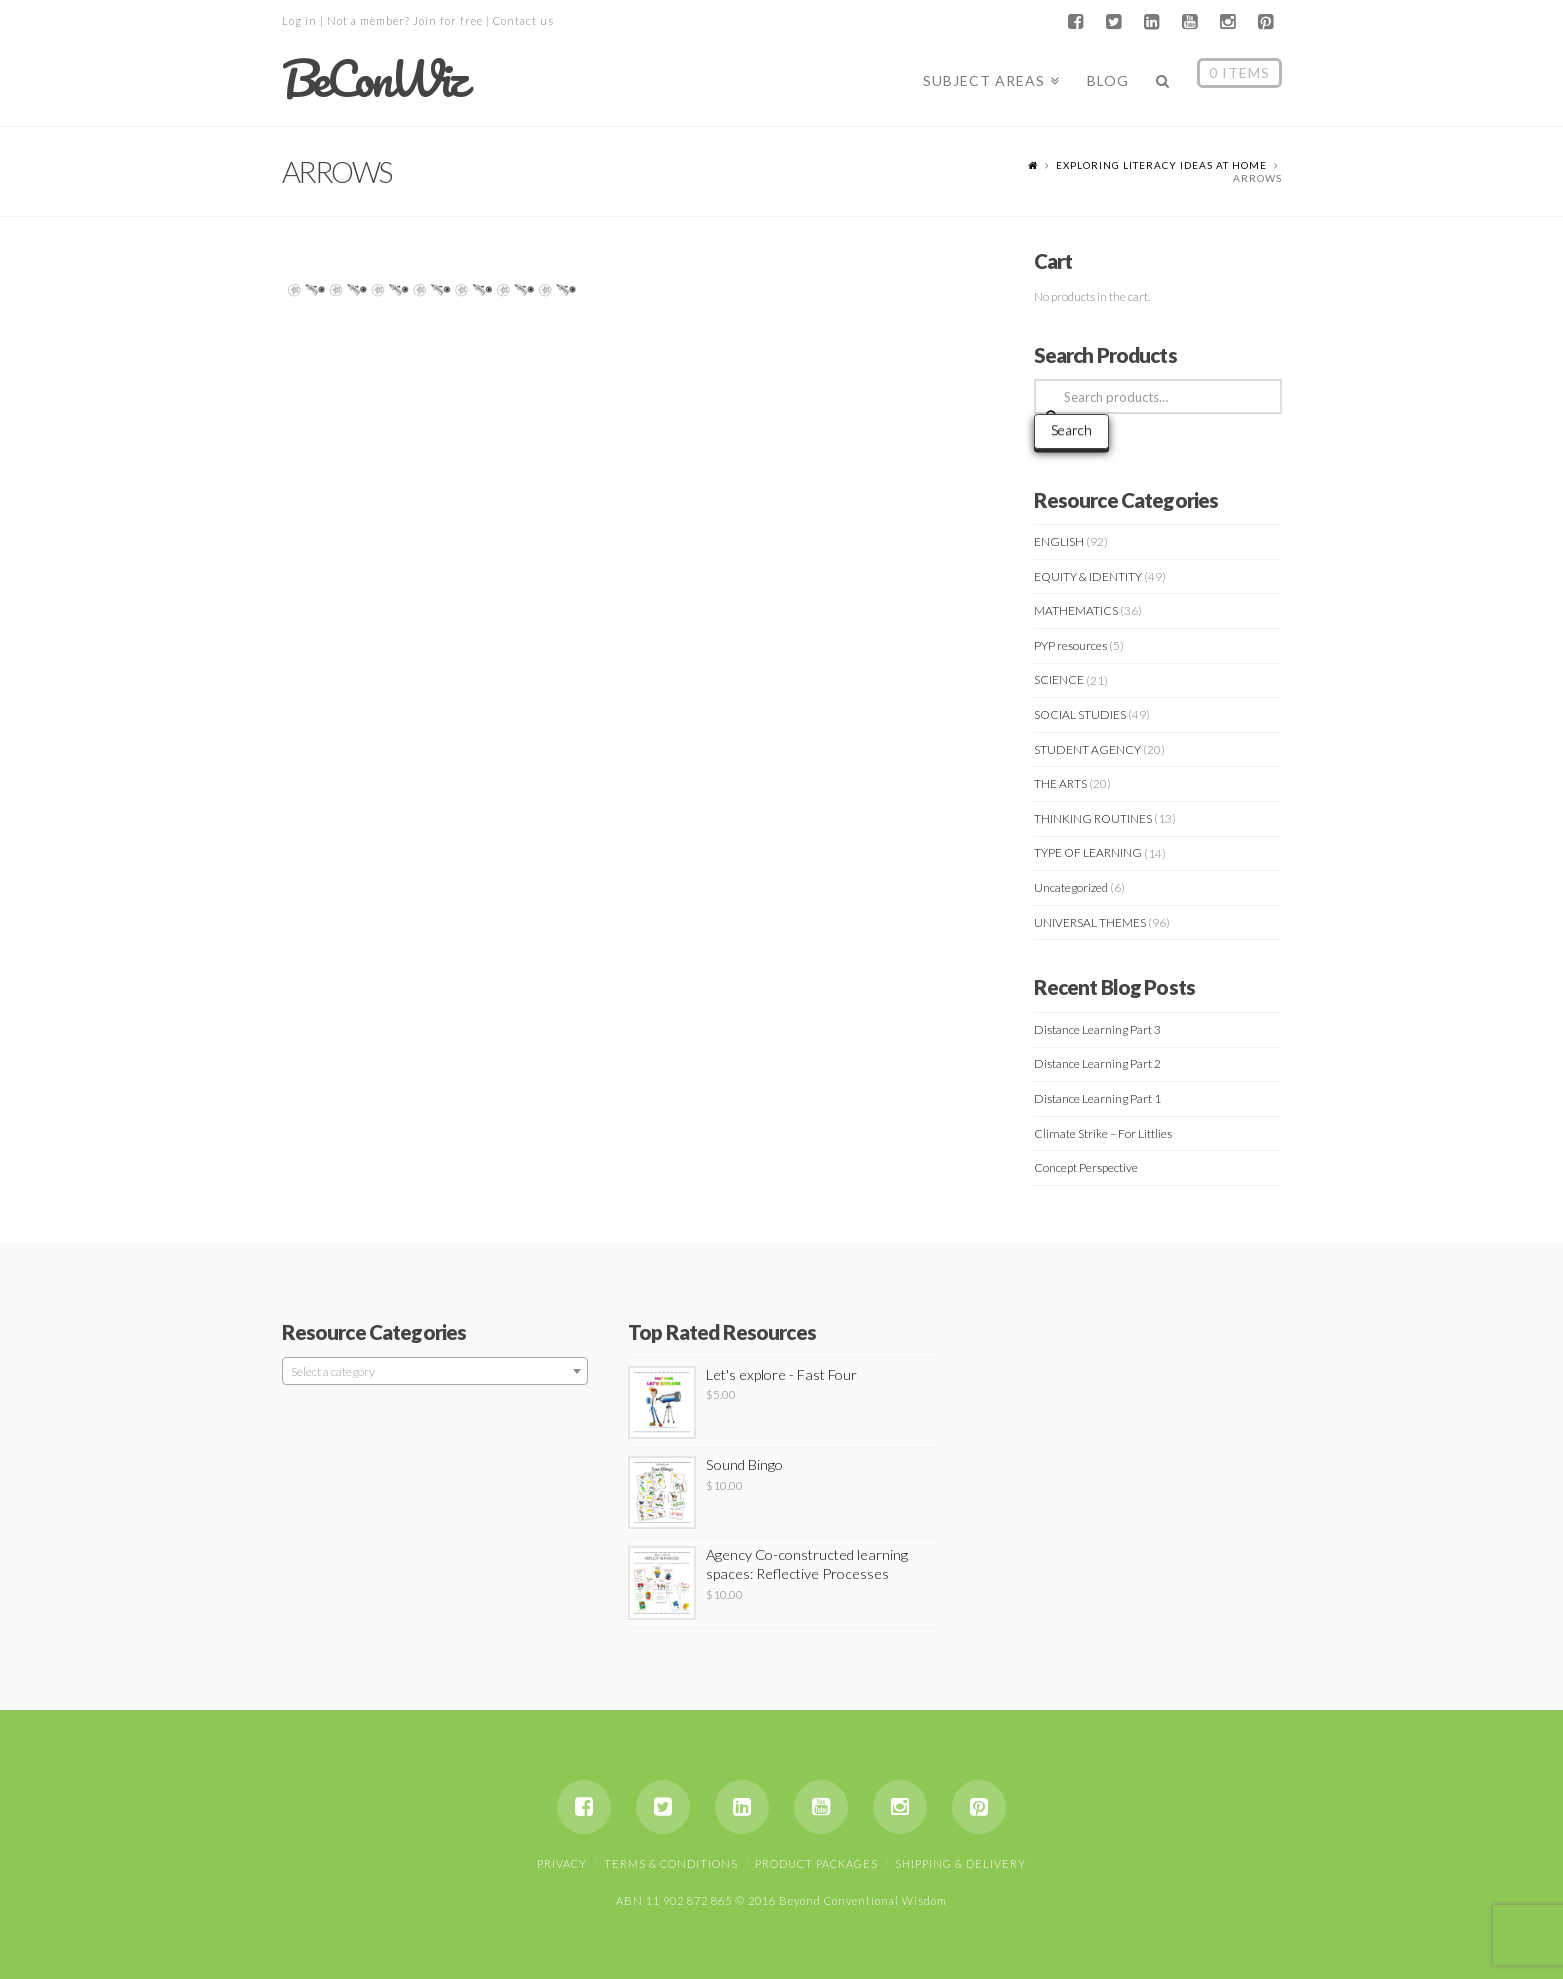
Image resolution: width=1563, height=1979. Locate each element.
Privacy (562, 1863)
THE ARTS (1060, 783)
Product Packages (816, 1863)
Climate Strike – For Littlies (1103, 1133)
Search (1071, 429)
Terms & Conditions (671, 1863)
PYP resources (1070, 645)
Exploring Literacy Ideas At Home (1161, 165)
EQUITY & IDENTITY (1088, 576)
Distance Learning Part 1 (1097, 1098)
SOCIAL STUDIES (1080, 714)
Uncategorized (1071, 887)
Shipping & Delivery (960, 1863)
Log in (299, 20)
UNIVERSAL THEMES (1090, 922)
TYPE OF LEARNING (1088, 852)
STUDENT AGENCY (1087, 749)
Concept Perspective (1086, 1167)
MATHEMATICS (1076, 610)
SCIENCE (1059, 679)
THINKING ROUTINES (1093, 818)
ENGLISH (1059, 541)
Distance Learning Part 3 (1097, 1029)
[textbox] (435, 1372)
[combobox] (435, 1371)
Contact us (523, 20)
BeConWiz (373, 79)
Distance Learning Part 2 (1097, 1063)
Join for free (448, 20)
